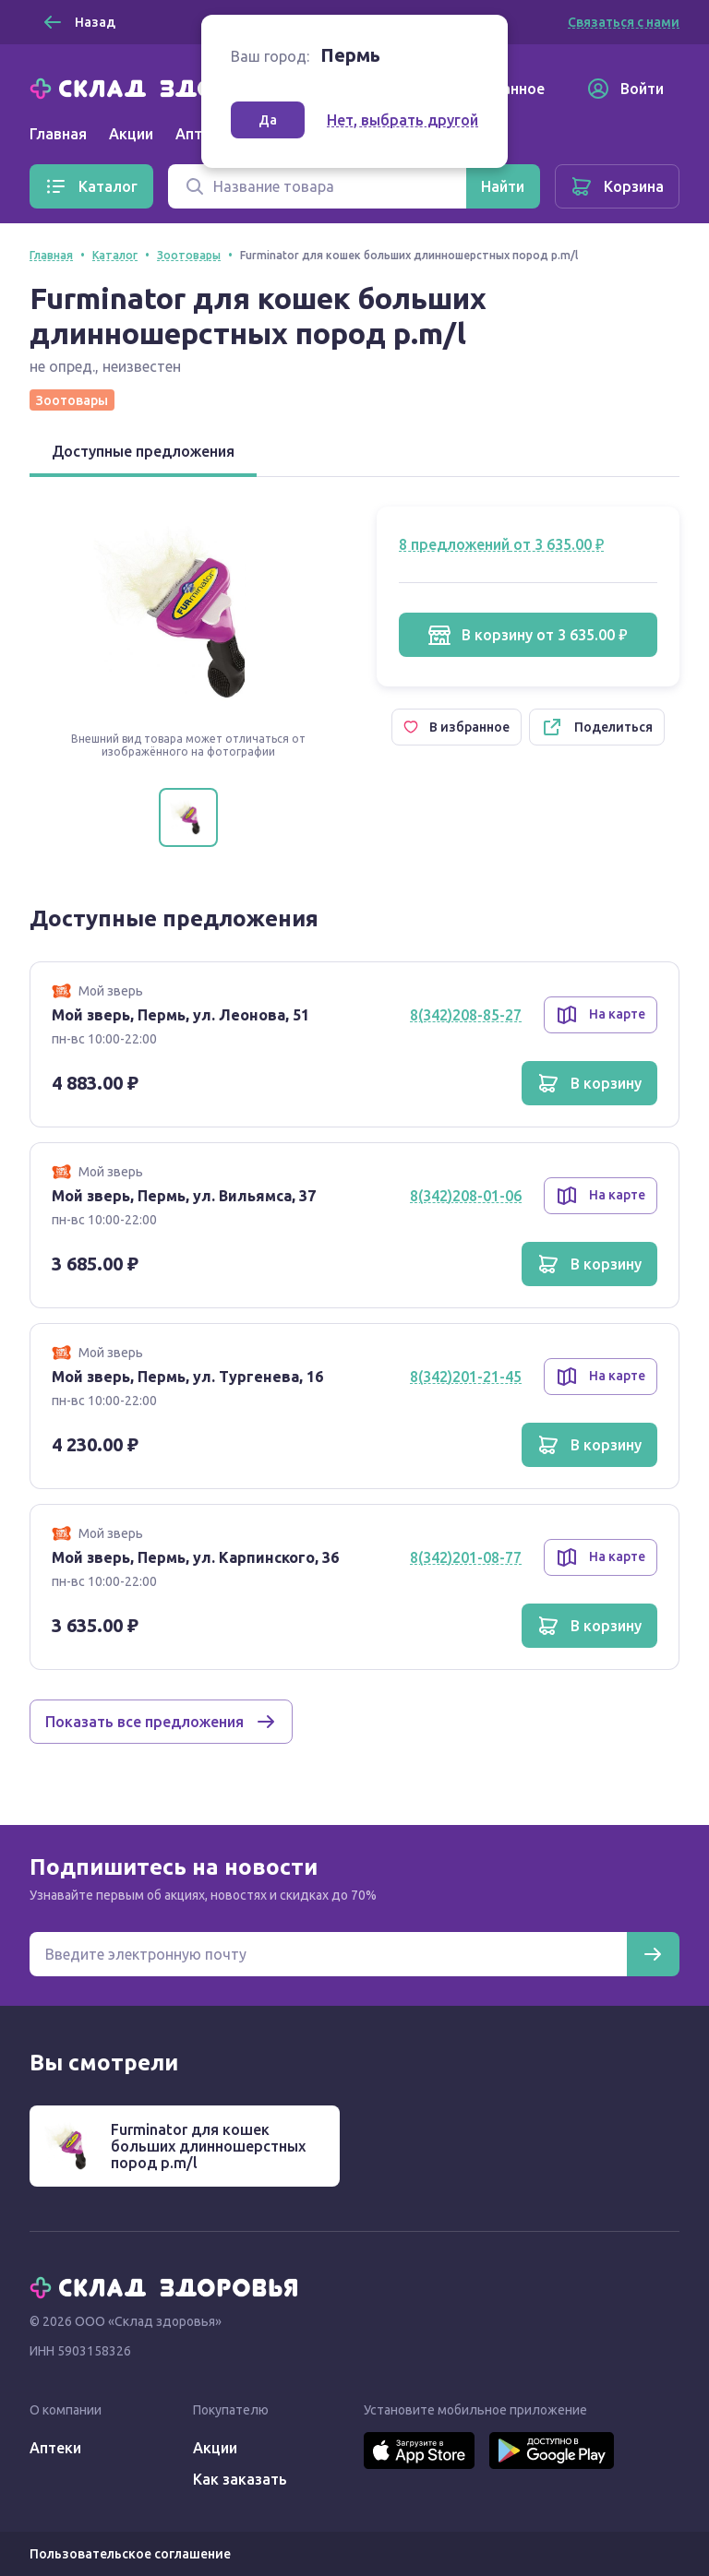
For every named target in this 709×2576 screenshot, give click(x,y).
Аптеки (55, 2447)
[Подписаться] (652, 1954)
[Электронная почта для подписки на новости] (328, 1954)
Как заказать (240, 2479)
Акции (131, 133)
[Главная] (168, 86)
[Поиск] (317, 186)
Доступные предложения (143, 451)
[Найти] (502, 186)
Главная (58, 133)
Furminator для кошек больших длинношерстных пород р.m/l (208, 2146)
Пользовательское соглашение (130, 2553)
